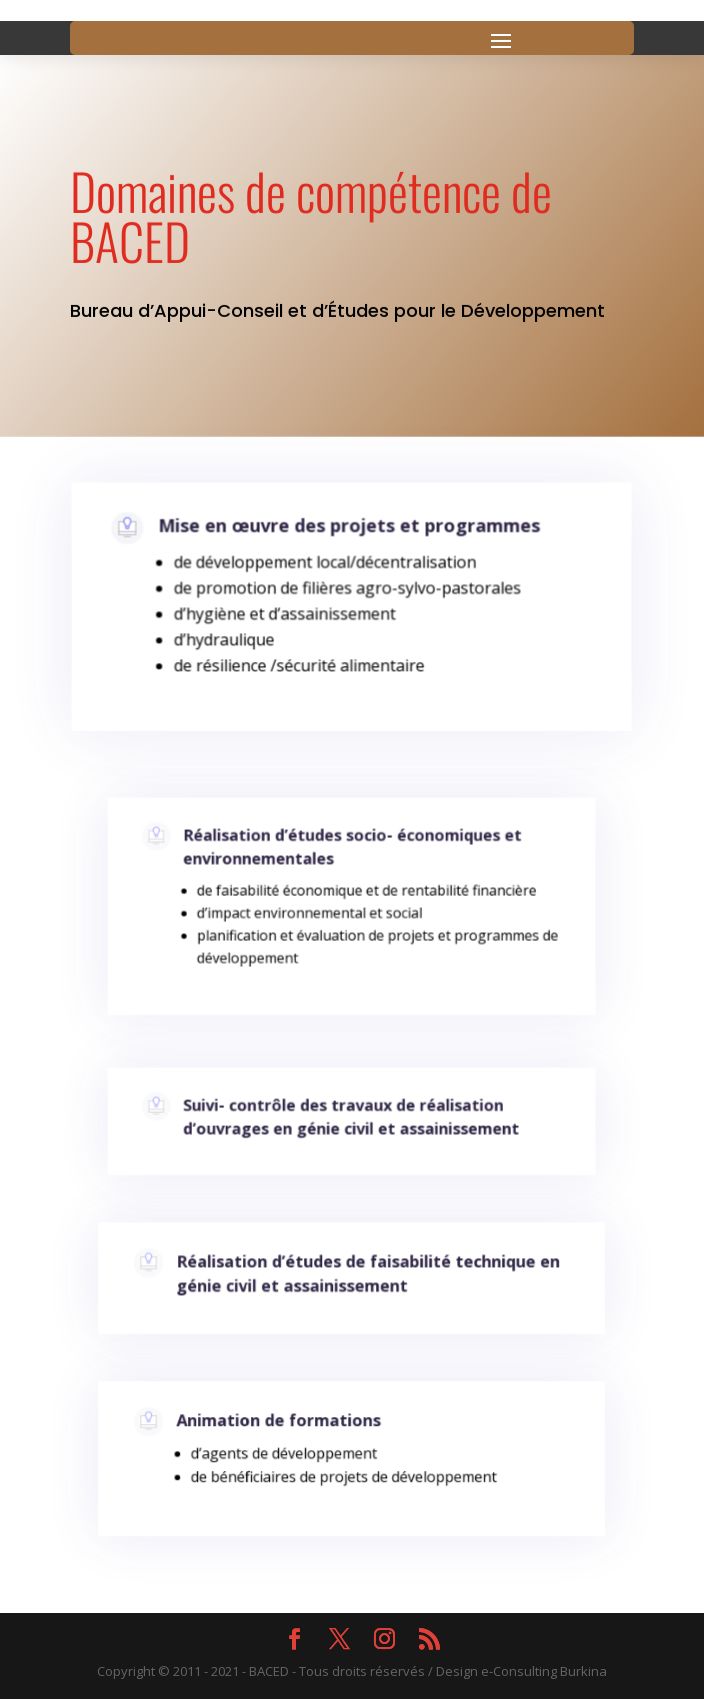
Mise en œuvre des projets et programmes (349, 534)
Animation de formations (284, 1428)
